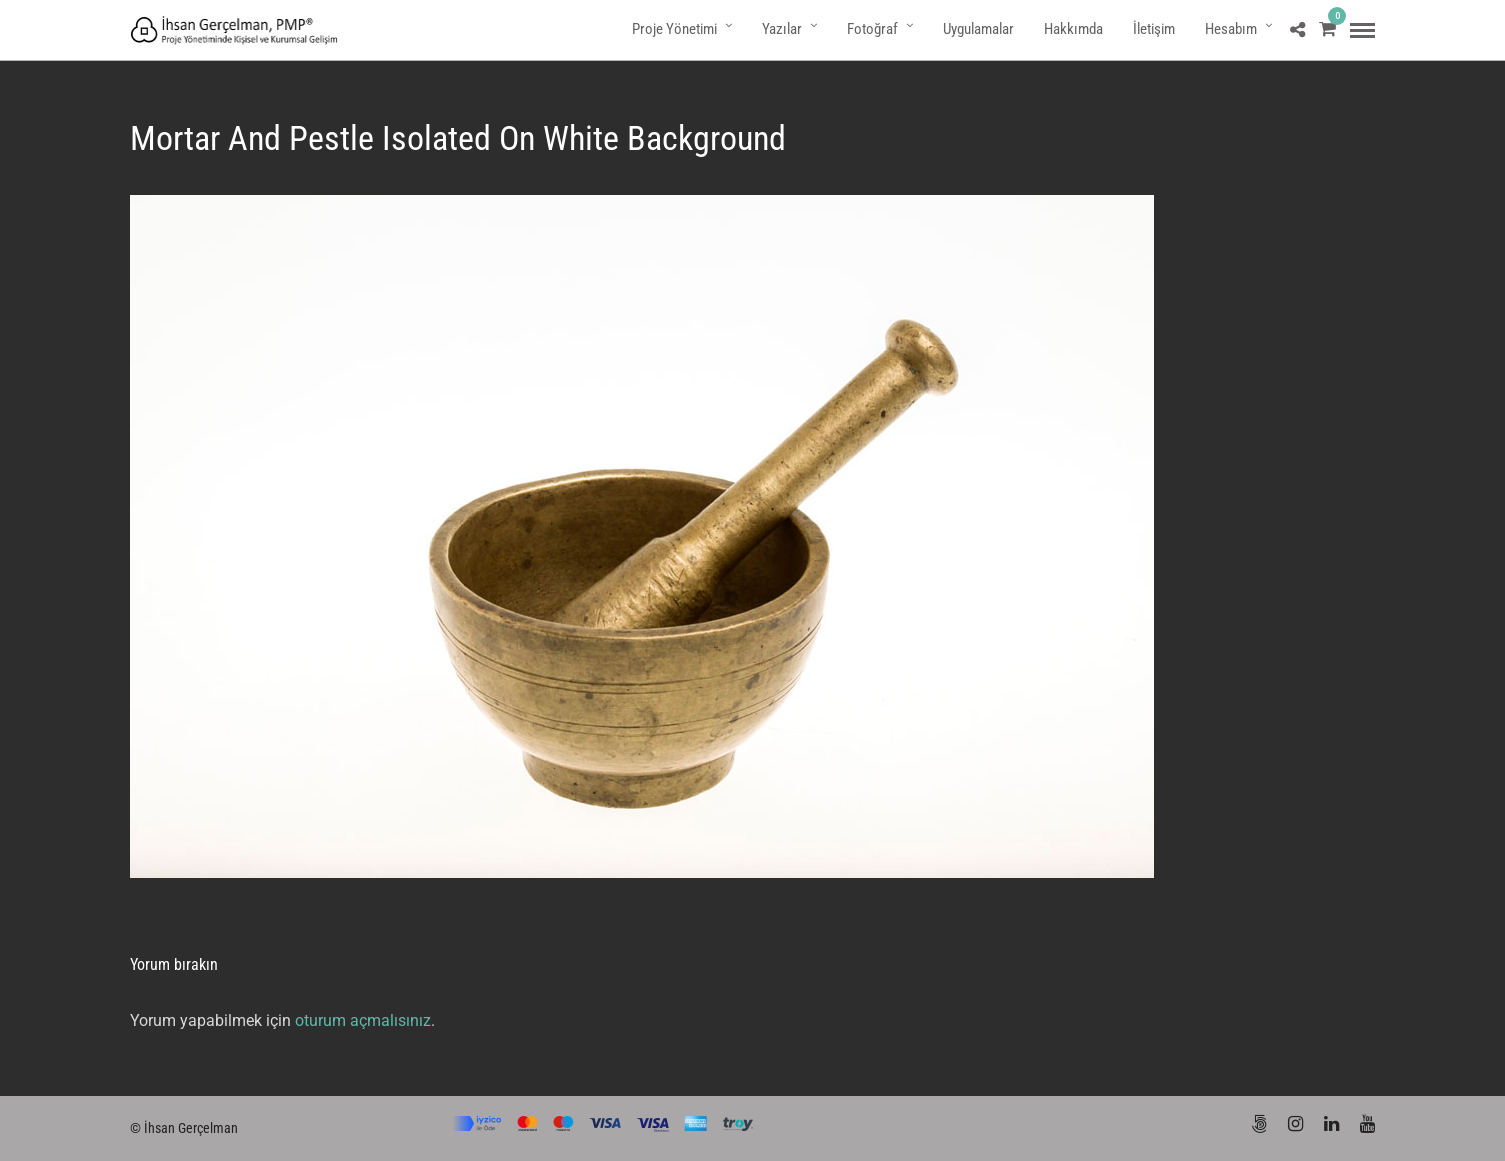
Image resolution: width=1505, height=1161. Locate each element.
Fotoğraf (872, 29)
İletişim (1154, 29)
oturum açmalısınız (363, 1020)
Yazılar (782, 29)
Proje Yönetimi (674, 29)
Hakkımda (1073, 29)
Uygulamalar (978, 29)
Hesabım (1231, 29)
